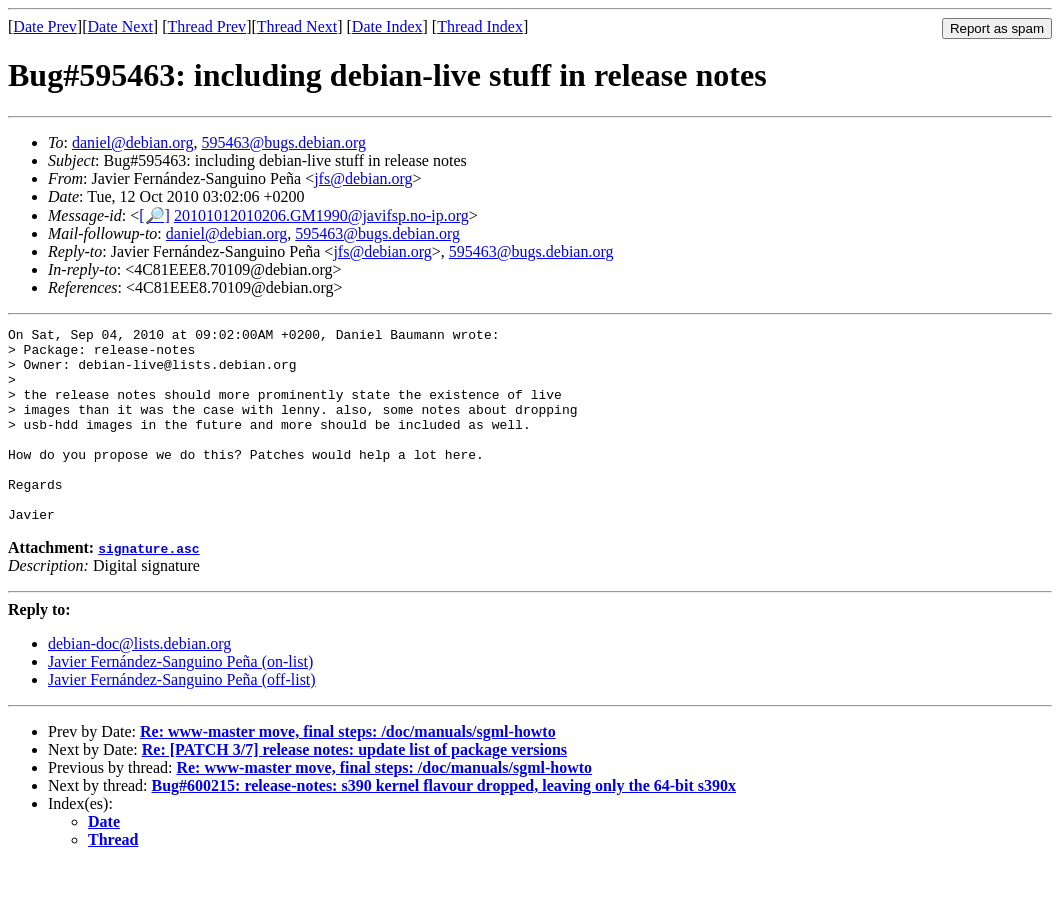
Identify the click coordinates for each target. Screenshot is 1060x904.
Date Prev (45, 26)
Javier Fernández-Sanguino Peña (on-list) (180, 700)
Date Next (120, 26)
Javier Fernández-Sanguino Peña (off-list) (182, 718)
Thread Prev (206, 26)
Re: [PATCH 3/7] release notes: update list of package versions (354, 788)
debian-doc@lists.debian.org (139, 682)
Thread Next (297, 26)
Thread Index (480, 26)
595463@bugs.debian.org (283, 142)
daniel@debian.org (133, 142)
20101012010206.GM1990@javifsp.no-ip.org (321, 215)
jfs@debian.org (363, 178)
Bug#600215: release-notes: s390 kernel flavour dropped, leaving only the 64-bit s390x (444, 824)
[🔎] (154, 215)
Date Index (387, 26)
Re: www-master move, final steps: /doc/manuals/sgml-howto (348, 770)
